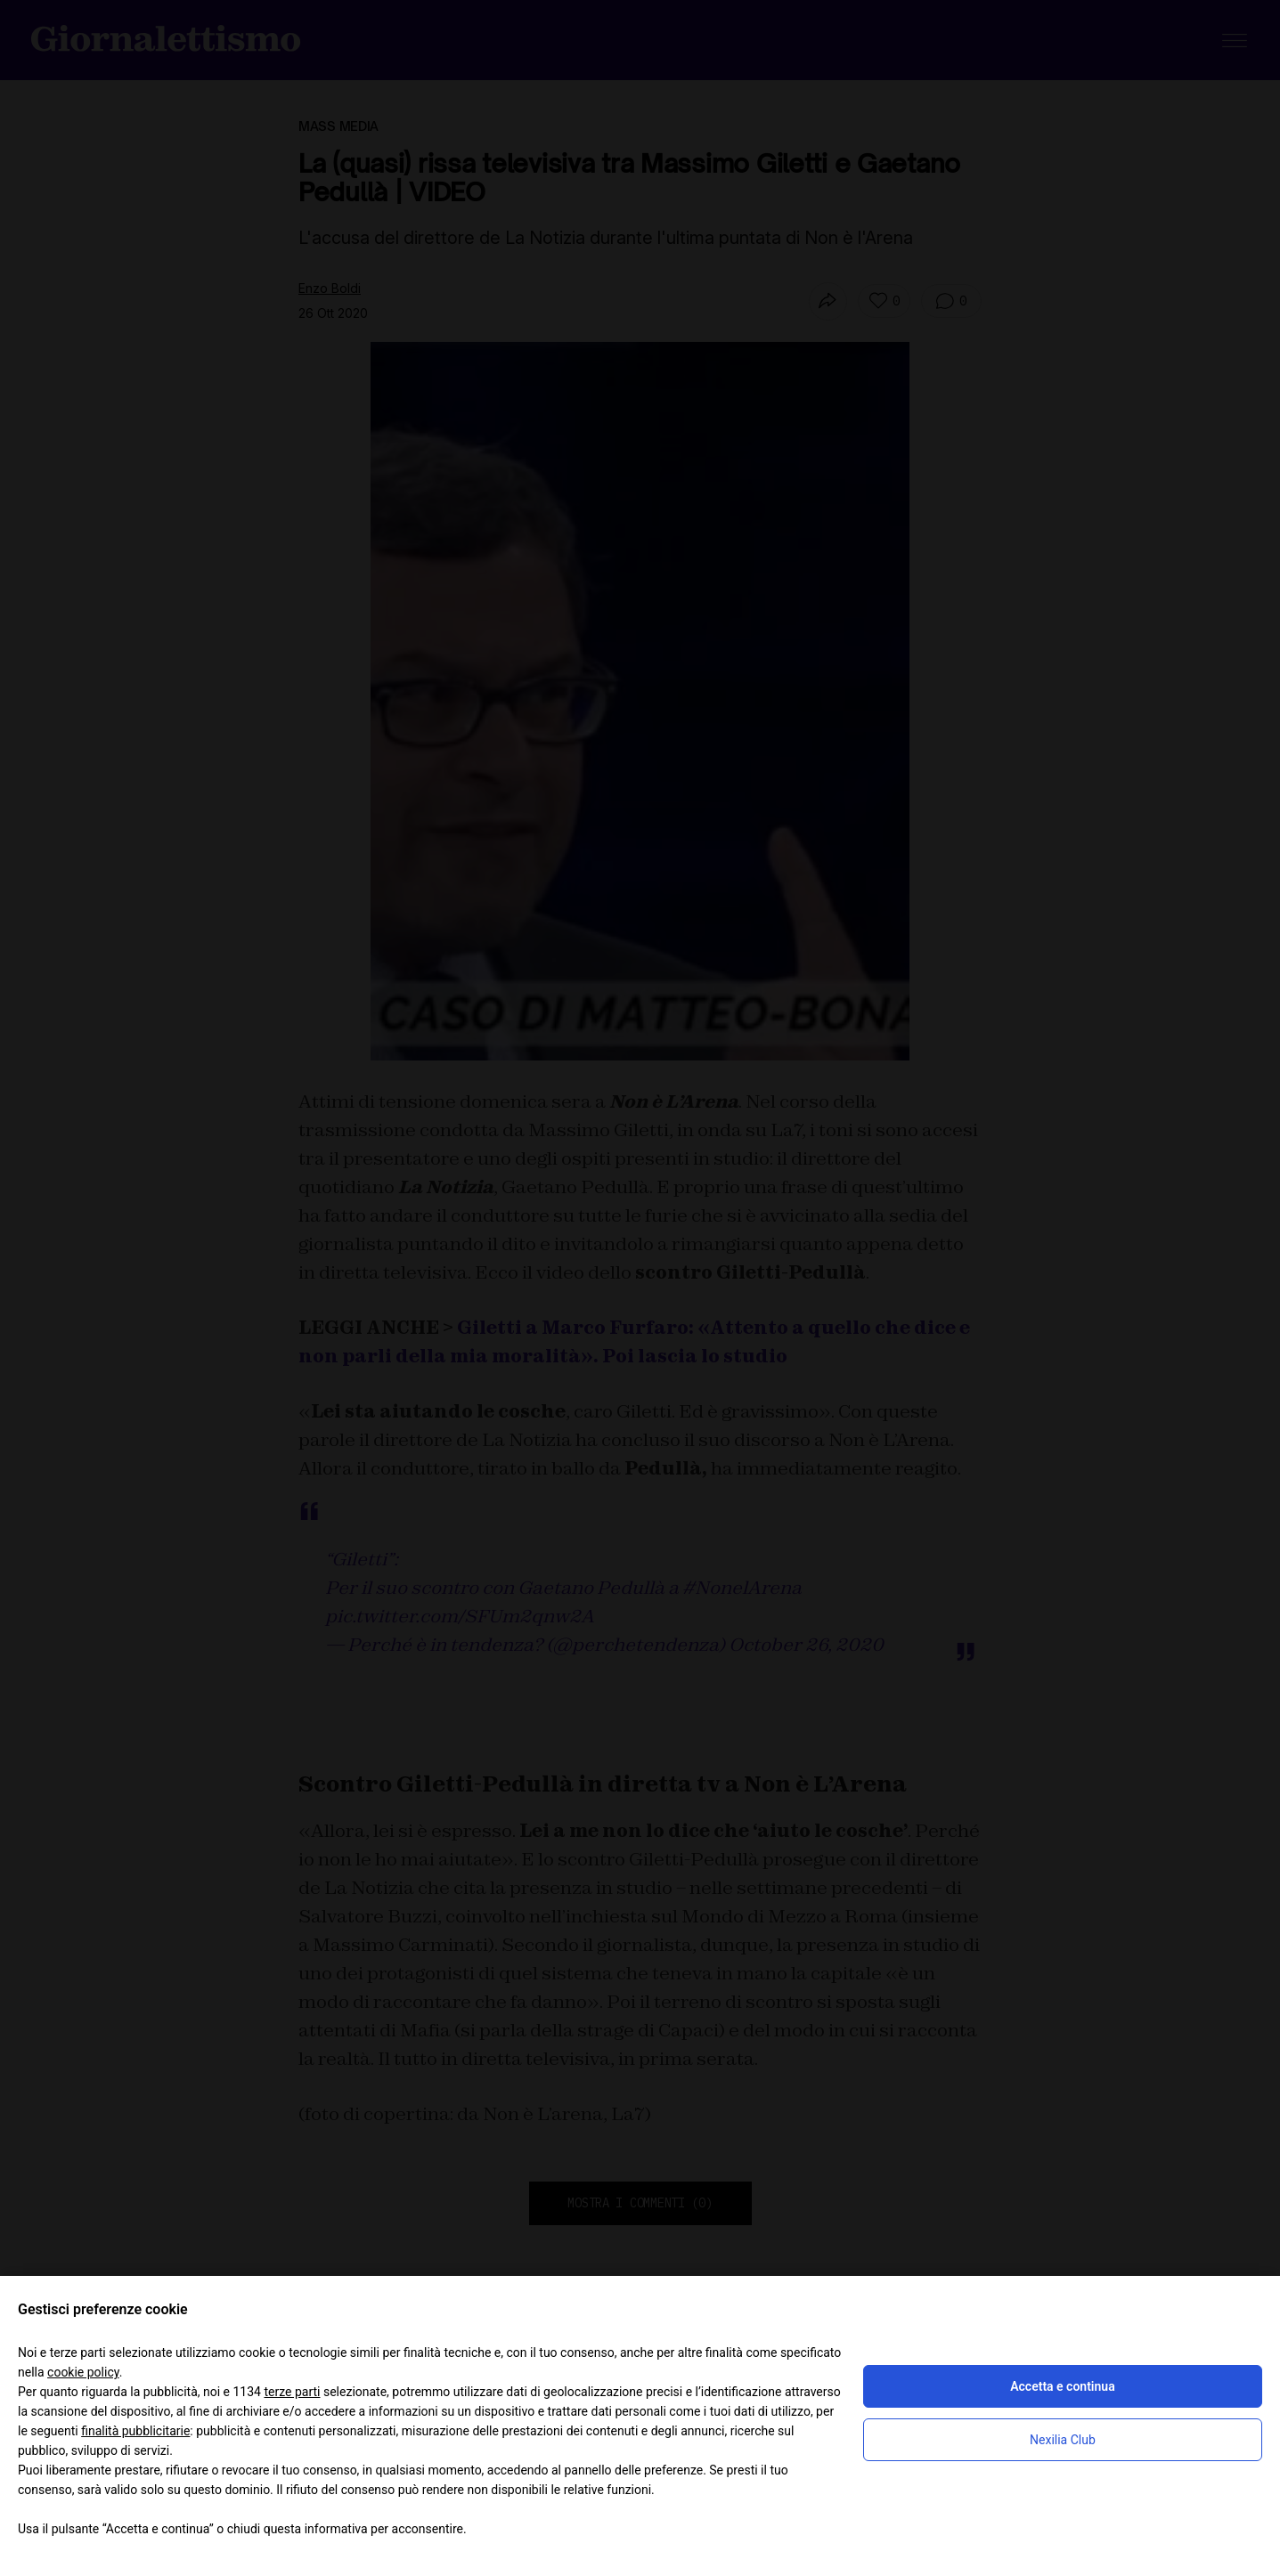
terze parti (292, 2392)
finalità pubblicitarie (135, 2431)
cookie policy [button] (83, 2372)
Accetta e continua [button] (1062, 2386)
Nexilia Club (1063, 2440)
